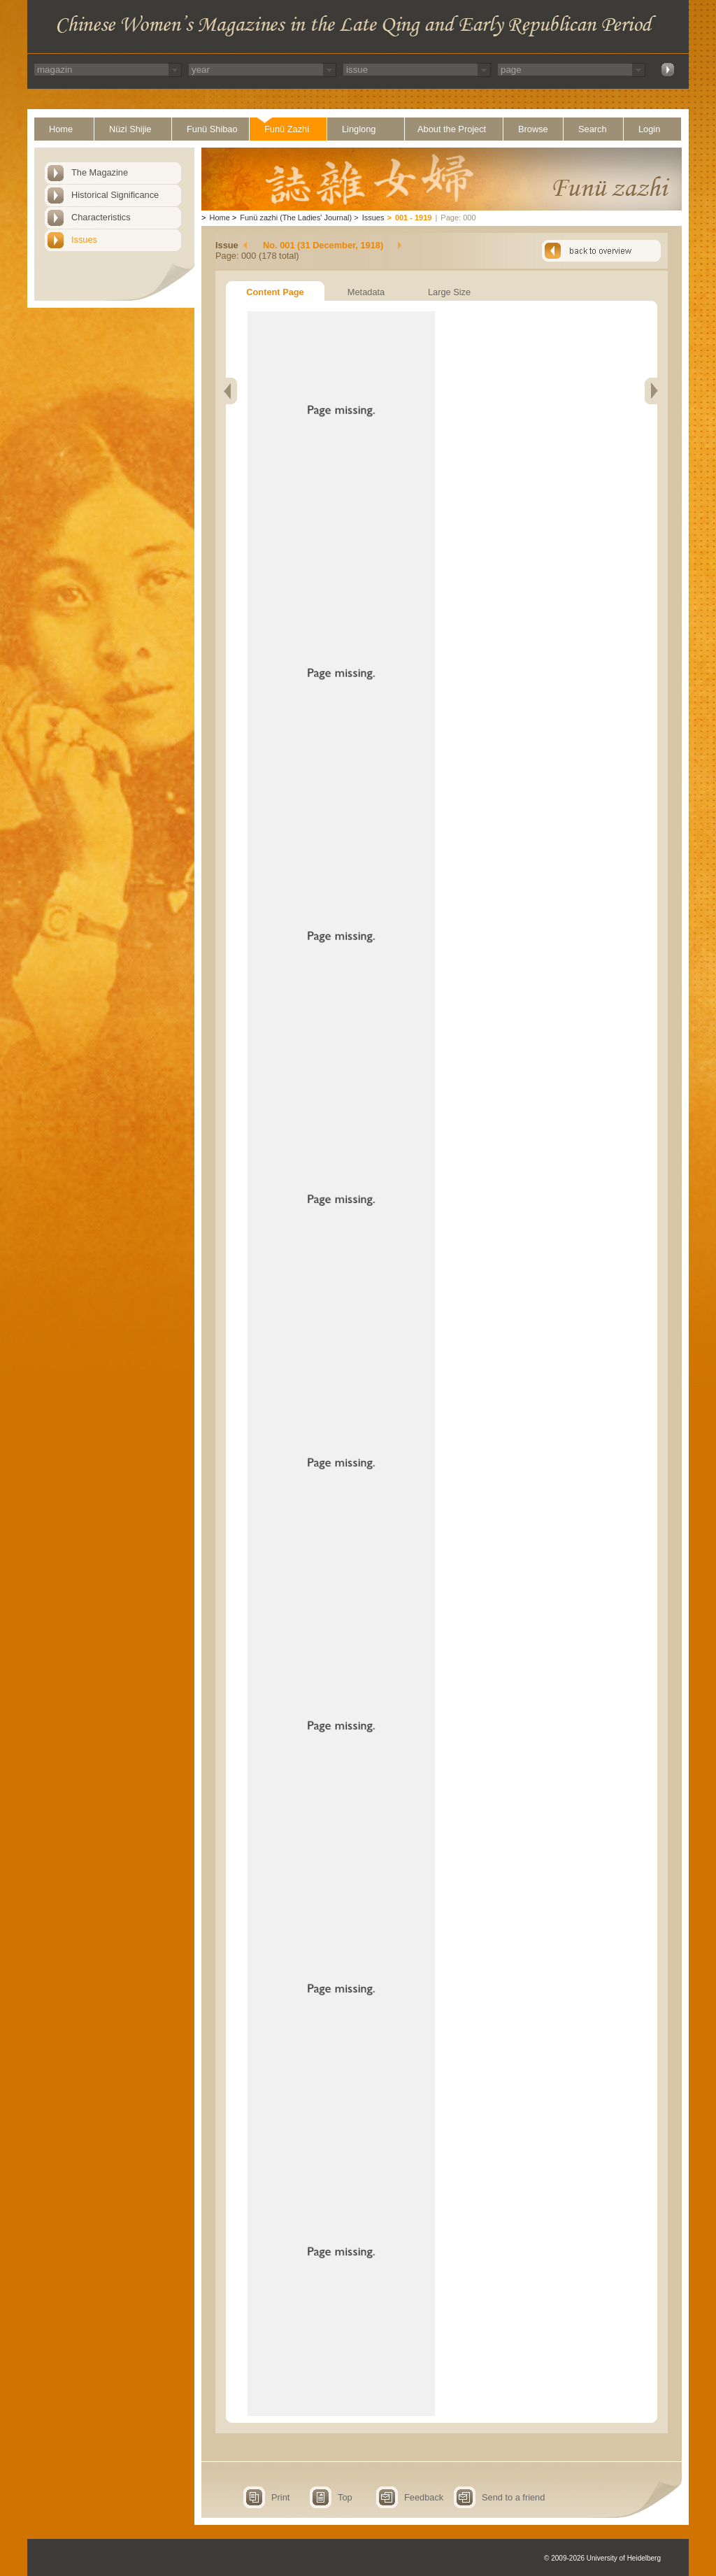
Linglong (358, 129)
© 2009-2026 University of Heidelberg (602, 2558)
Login (649, 129)
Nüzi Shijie (130, 129)
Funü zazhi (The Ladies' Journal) (296, 217)
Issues (84, 239)
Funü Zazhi (286, 129)
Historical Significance (115, 195)
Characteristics (101, 217)
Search (592, 129)
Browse (533, 129)
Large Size (449, 292)
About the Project (451, 129)
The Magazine (99, 172)
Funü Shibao (212, 129)
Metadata (366, 292)
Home (61, 129)
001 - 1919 (413, 217)
